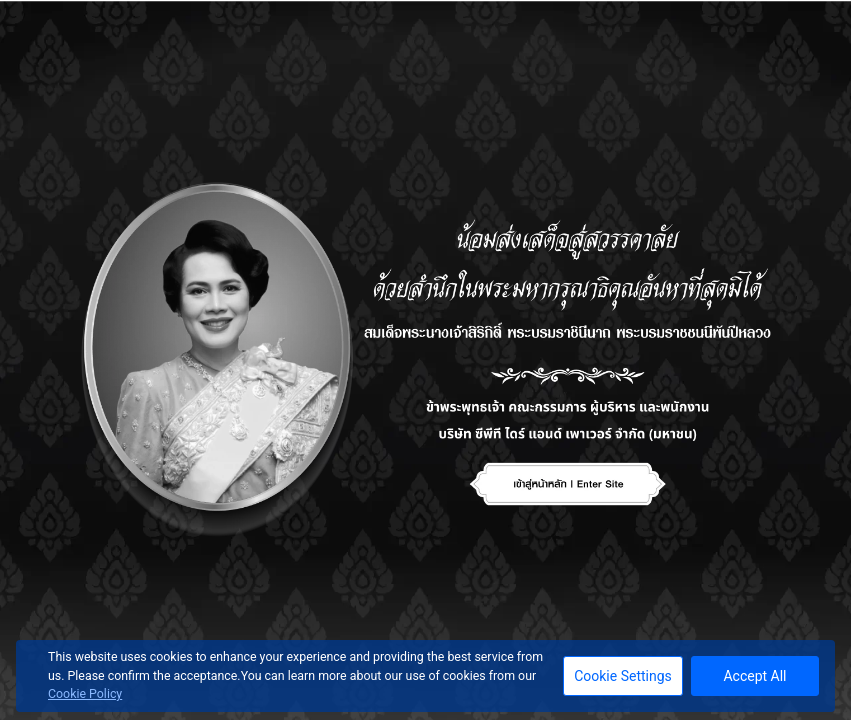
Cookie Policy (85, 694)
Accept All (754, 676)
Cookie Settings (623, 676)
